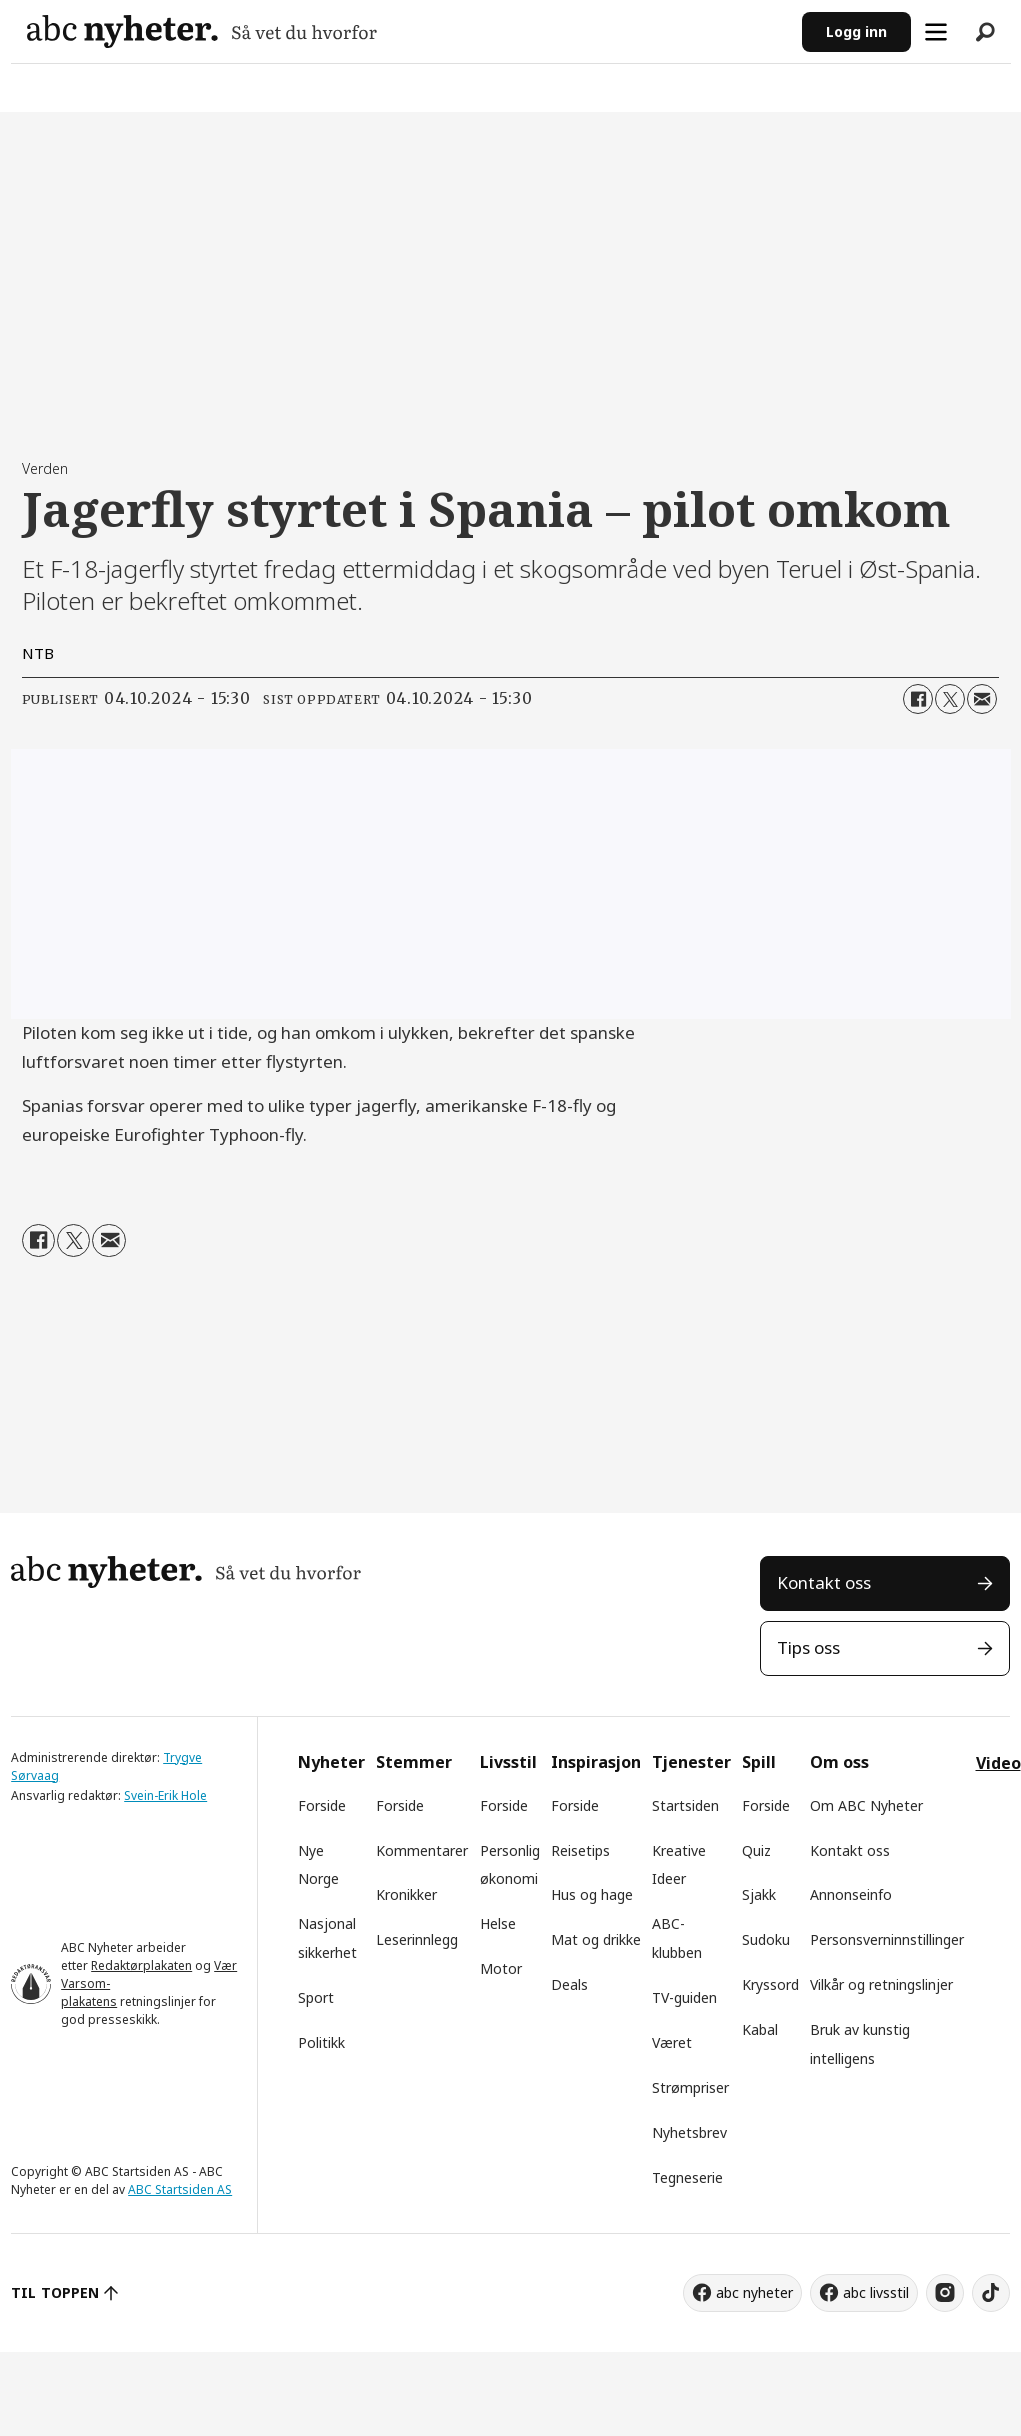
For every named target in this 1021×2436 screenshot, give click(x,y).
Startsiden (685, 1805)
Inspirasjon (596, 1762)
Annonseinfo (851, 1894)
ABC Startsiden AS (180, 2189)
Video (998, 1763)
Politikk (321, 2042)
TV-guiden (684, 1997)
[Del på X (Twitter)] (950, 699)
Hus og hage (592, 1894)
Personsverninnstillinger (887, 1939)
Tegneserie (687, 2177)
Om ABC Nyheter (866, 1805)
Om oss (839, 1762)
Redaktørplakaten (141, 1965)
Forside (322, 1805)
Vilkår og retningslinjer (881, 1984)
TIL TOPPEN (55, 2292)
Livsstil (508, 1762)
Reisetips (580, 1850)
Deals (569, 1984)
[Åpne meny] (936, 32)
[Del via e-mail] (982, 699)
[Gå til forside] (202, 31)
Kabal (760, 2029)
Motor (501, 1968)
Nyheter (331, 1762)
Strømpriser (690, 2087)
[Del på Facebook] (918, 699)
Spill (759, 1762)
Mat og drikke (596, 1939)
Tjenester (691, 1762)
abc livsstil (876, 2292)
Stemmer (414, 1762)
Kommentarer (422, 1850)
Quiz (756, 1850)
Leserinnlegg (417, 1939)
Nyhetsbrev (689, 2132)
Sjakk (759, 1894)
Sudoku (766, 1939)
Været (672, 2042)
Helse (498, 1923)
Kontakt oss (824, 1582)
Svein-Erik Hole (165, 1795)
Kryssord (770, 1984)
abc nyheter (754, 2292)
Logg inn (856, 31)
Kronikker (406, 1894)
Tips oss (808, 1647)
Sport (316, 1997)
